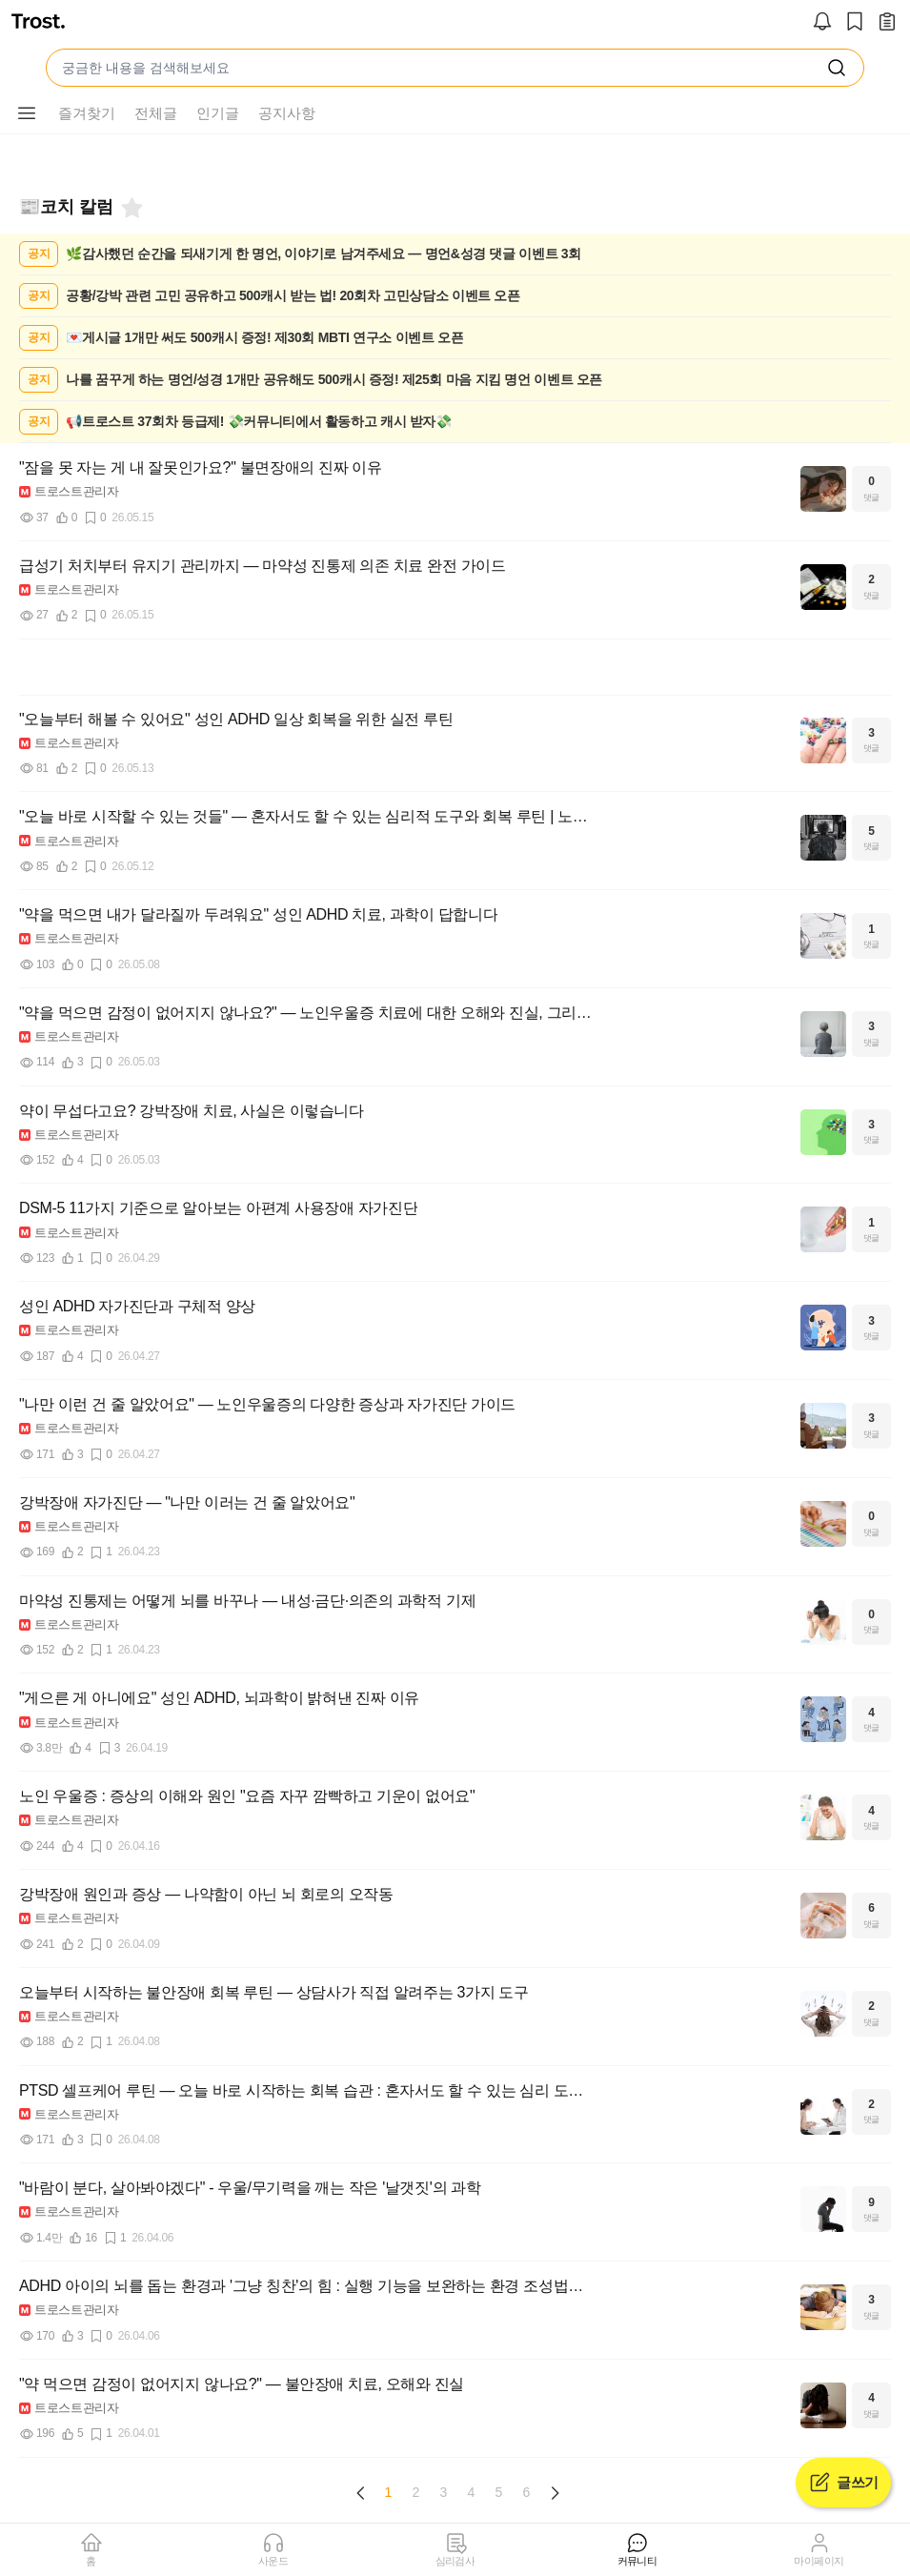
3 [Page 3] (444, 2492)
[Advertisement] (455, 667)
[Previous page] (361, 2493)
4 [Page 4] (471, 2492)
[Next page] (554, 2493)
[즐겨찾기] (130, 207)
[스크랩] (854, 23)
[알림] (822, 23)
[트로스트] (38, 23)
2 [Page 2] (416, 2492)
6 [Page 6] (527, 2492)
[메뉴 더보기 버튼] (26, 113)
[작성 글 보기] (887, 23)
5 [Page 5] (499, 2492)
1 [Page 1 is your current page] (389, 2492)
